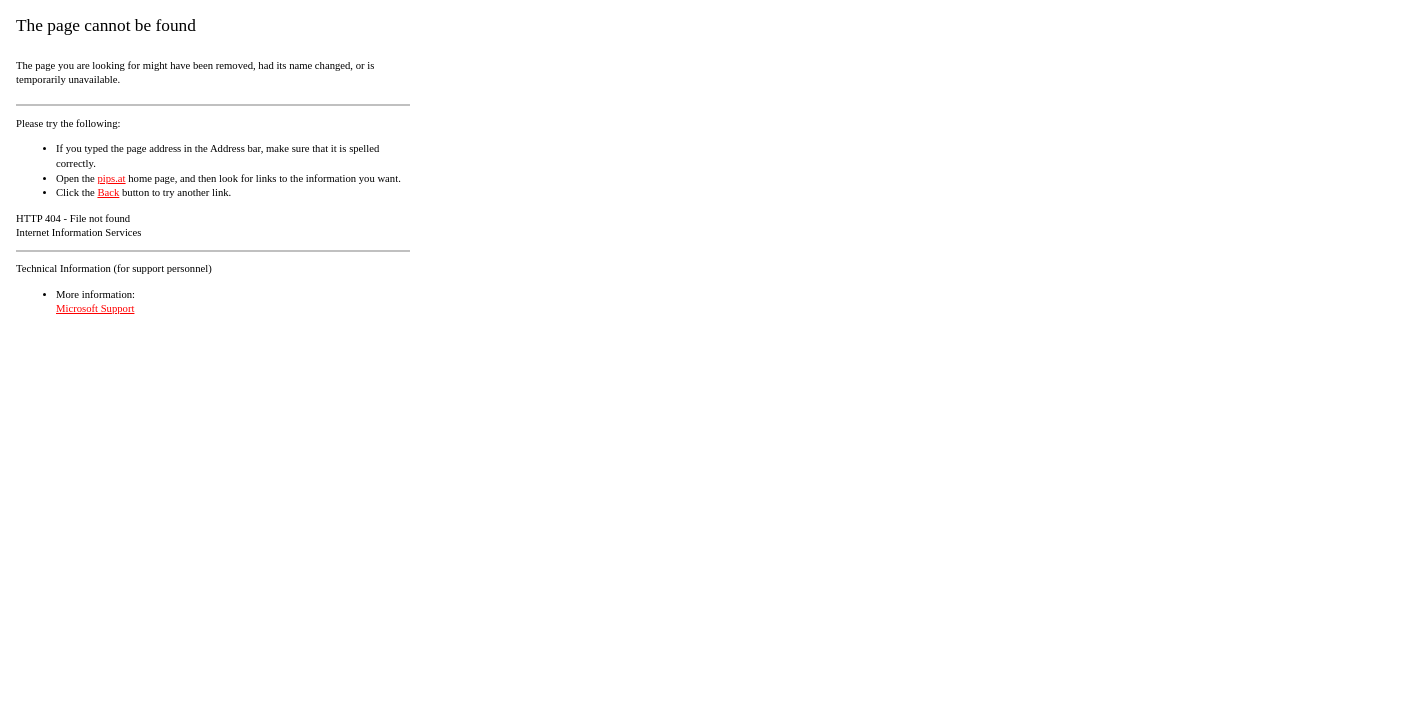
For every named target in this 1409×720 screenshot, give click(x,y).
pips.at (111, 178)
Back (108, 192)
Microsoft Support (95, 308)
